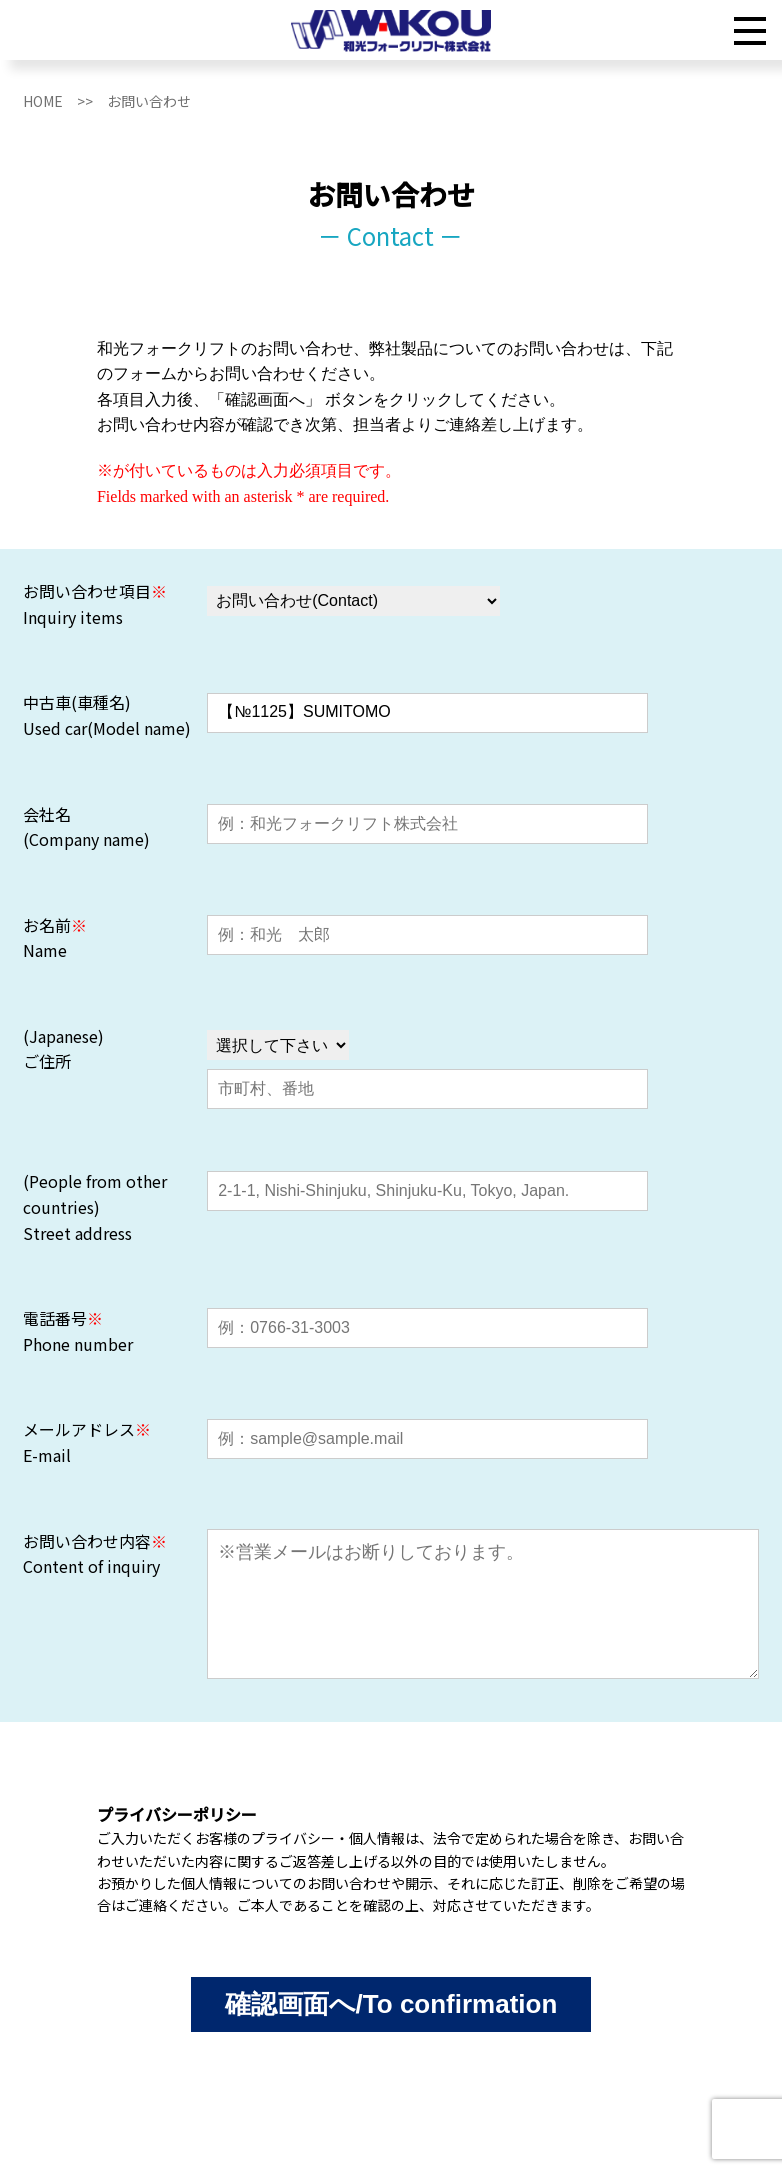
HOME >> (65, 101)
